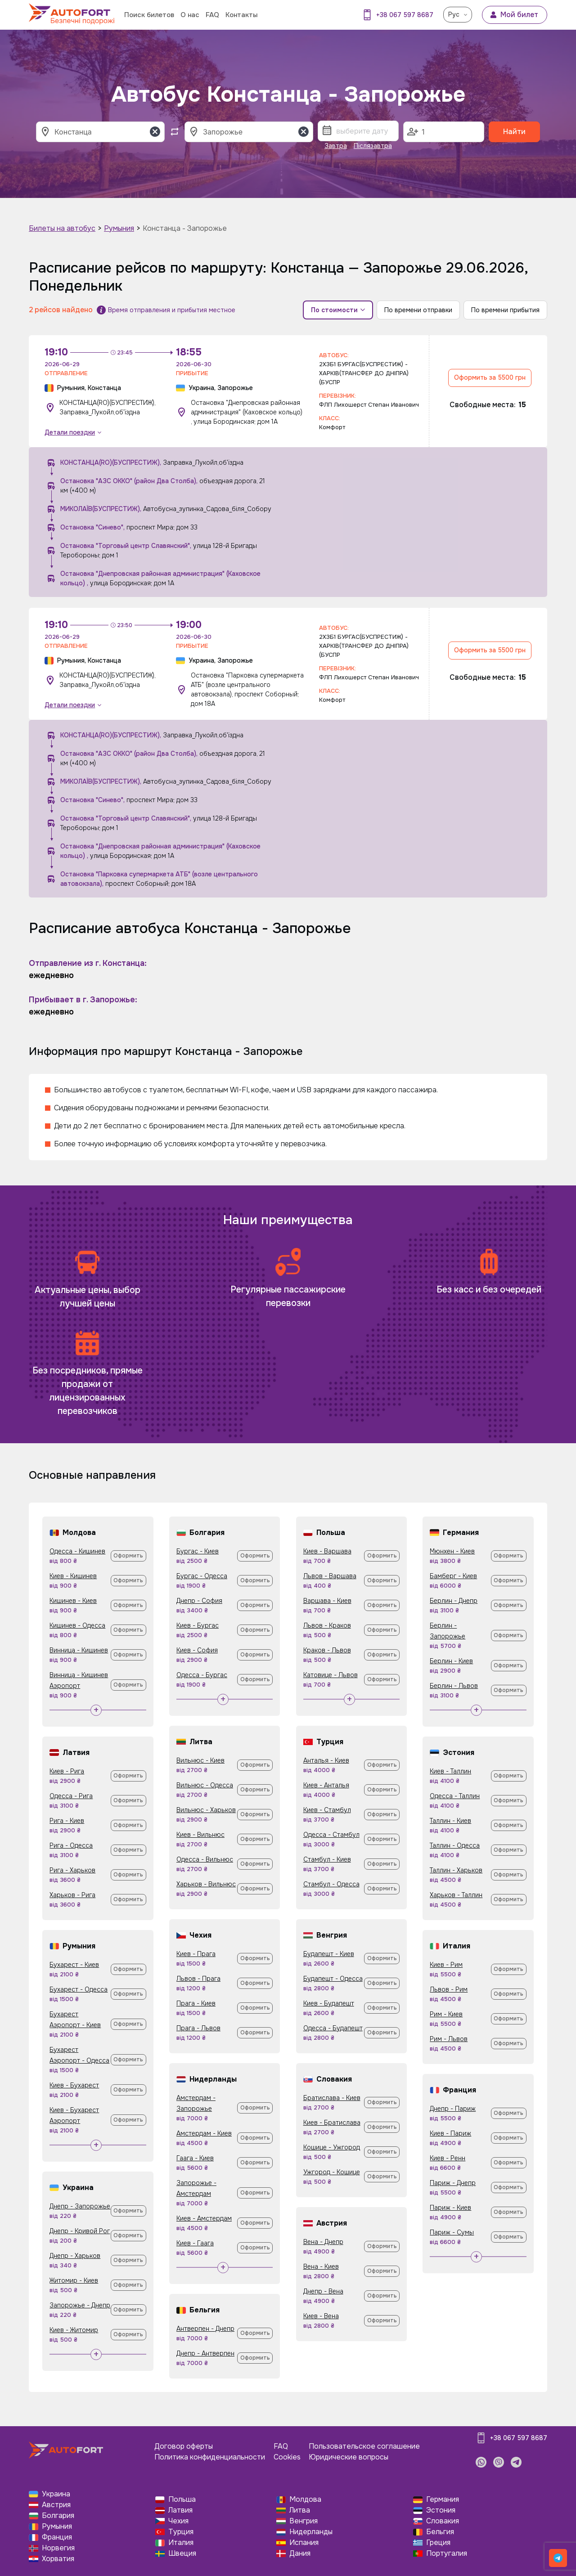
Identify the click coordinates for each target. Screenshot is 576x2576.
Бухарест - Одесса (79, 1989)
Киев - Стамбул (327, 1810)
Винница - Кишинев (79, 1650)
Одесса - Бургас (201, 1675)
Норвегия (58, 2548)
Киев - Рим (446, 1965)
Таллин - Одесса (455, 1845)
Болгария (58, 2515)
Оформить (128, 1555)
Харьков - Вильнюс (206, 1884)
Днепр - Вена (323, 2291)
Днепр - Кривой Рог (80, 2231)
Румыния (119, 228)
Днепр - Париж (453, 2109)
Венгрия (303, 2521)
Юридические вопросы (348, 2457)
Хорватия (58, 2558)
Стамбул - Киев (327, 1859)
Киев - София (197, 1650)
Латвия (180, 2510)
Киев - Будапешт (328, 2003)
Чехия (178, 2521)
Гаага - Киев (195, 2158)
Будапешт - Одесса (333, 1979)
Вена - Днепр (323, 2242)
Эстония (440, 2510)
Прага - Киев (196, 2003)
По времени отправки (418, 310)
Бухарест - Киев (74, 1965)
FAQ (212, 14)
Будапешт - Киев (328, 1954)
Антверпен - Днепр (205, 2329)
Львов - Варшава (329, 1576)
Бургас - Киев (197, 1551)
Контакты (241, 14)
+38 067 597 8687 (404, 14)
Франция (57, 2537)
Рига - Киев (67, 1821)
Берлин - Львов (454, 1686)
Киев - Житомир (74, 2330)
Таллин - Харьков (456, 1870)
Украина (56, 2494)
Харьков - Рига (72, 1895)
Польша (182, 2499)
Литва (299, 2510)
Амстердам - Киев (204, 2133)
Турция (181, 2531)
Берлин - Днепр (453, 1601)
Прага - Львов (198, 2028)
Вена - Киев (321, 2266)
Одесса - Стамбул (331, 1835)
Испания (304, 2542)
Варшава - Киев (327, 1601)
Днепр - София (199, 1601)
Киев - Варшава (327, 1551)
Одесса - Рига (71, 1796)
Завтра (335, 146)
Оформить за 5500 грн (490, 377)
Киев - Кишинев (73, 1576)
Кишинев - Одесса (77, 1625)
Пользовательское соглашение (364, 2446)
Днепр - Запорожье (80, 2206)
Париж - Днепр (453, 2183)
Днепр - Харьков (75, 2256)
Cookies (287, 2457)
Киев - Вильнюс (200, 1835)
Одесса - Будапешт (333, 2028)
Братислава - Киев (331, 2098)
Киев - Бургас (197, 1625)
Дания (299, 2553)
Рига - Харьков (72, 1870)
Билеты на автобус (62, 228)
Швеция (182, 2553)
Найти (514, 131)
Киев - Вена (321, 2316)
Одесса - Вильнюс (204, 1859)
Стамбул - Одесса (331, 1884)
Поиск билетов (149, 14)
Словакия (442, 2521)
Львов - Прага (198, 1979)
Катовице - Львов (330, 1675)
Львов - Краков (327, 1625)
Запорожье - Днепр (80, 2305)
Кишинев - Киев (73, 1601)
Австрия (56, 2504)
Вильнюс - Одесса (204, 1785)
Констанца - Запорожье (185, 228)
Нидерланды (311, 2531)
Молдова (305, 2499)
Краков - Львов (327, 1650)
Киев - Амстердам (204, 2218)
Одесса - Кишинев (77, 1551)
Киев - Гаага (195, 2243)
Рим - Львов (449, 2039)
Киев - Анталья (326, 1785)
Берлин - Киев (451, 1661)
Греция (438, 2542)
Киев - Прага (196, 1954)
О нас (189, 14)
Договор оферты (183, 2446)
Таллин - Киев (450, 1821)
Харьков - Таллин (456, 1895)
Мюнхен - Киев (452, 1551)
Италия (181, 2542)
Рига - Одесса (71, 1845)
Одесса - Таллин (455, 1796)
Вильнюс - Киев (200, 1760)
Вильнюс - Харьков (206, 1810)
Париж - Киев (450, 2208)
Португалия (446, 2553)
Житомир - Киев (74, 2280)
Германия (442, 2499)
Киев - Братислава (331, 2122)
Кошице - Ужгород (331, 2147)
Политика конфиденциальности (209, 2457)
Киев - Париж (450, 2133)
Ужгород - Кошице (331, 2172)
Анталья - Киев (326, 1760)
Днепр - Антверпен (205, 2353)
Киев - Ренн (447, 2158)
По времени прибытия (505, 310)
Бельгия (440, 2531)
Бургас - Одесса (201, 1576)
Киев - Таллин (450, 1771)
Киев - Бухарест (74, 2085)
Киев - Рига (67, 1771)
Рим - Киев (446, 2014)
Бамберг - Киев (453, 1576)
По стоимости (338, 310)
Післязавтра (373, 146)
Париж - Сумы (452, 2232)
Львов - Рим (449, 1989)
